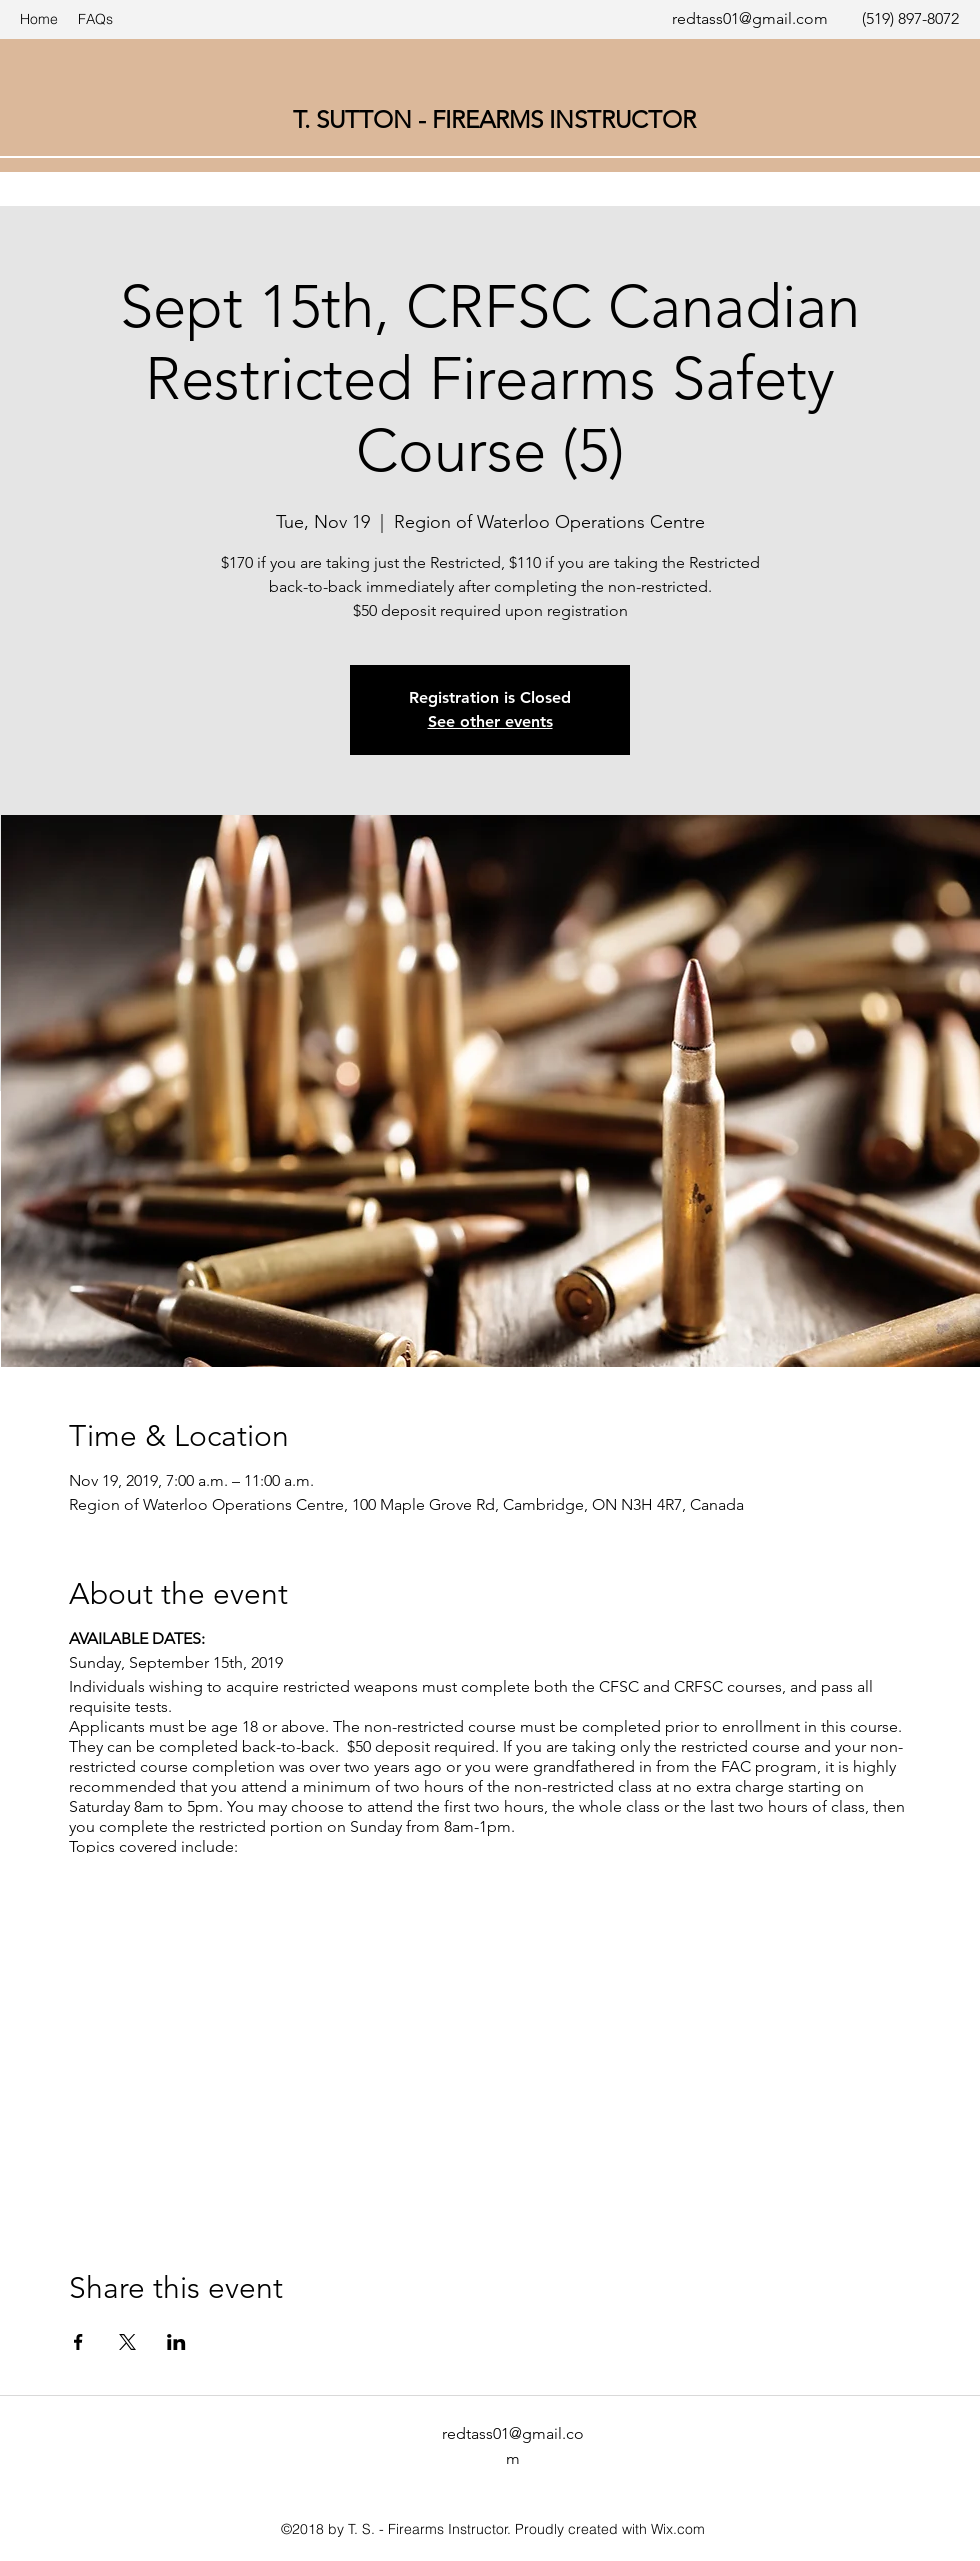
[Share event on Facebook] (78, 2342)
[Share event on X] (127, 2342)
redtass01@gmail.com (750, 18)
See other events (490, 721)
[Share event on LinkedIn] (176, 2342)
